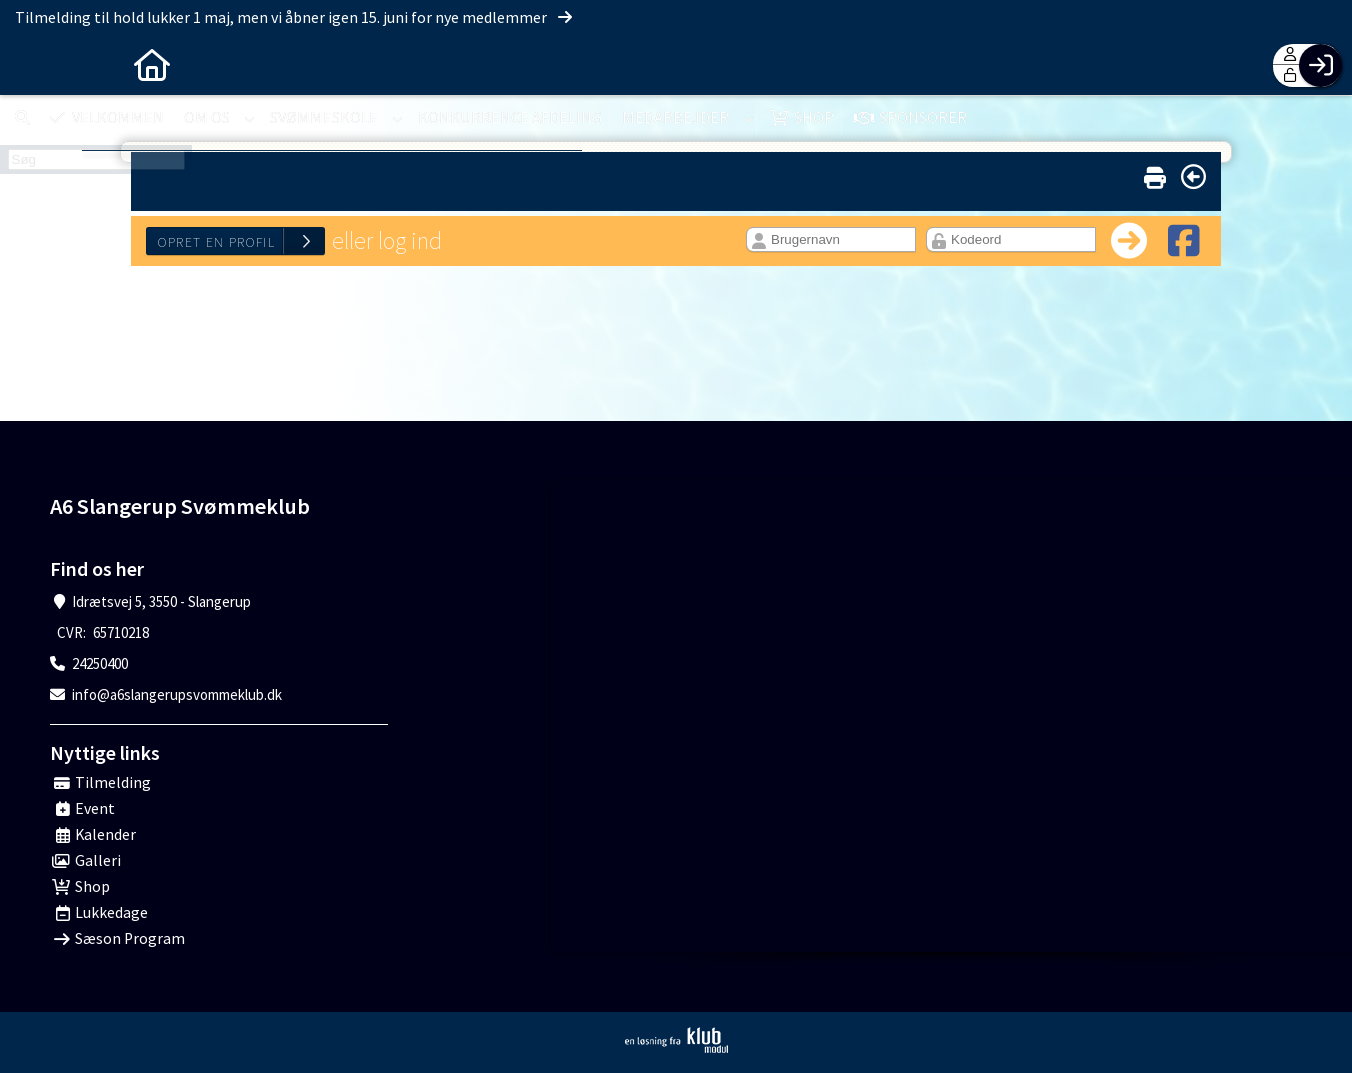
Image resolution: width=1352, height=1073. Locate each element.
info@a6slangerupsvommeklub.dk (177, 694)
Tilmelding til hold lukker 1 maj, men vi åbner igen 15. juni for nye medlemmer (295, 17)
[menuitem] (30, 65)
